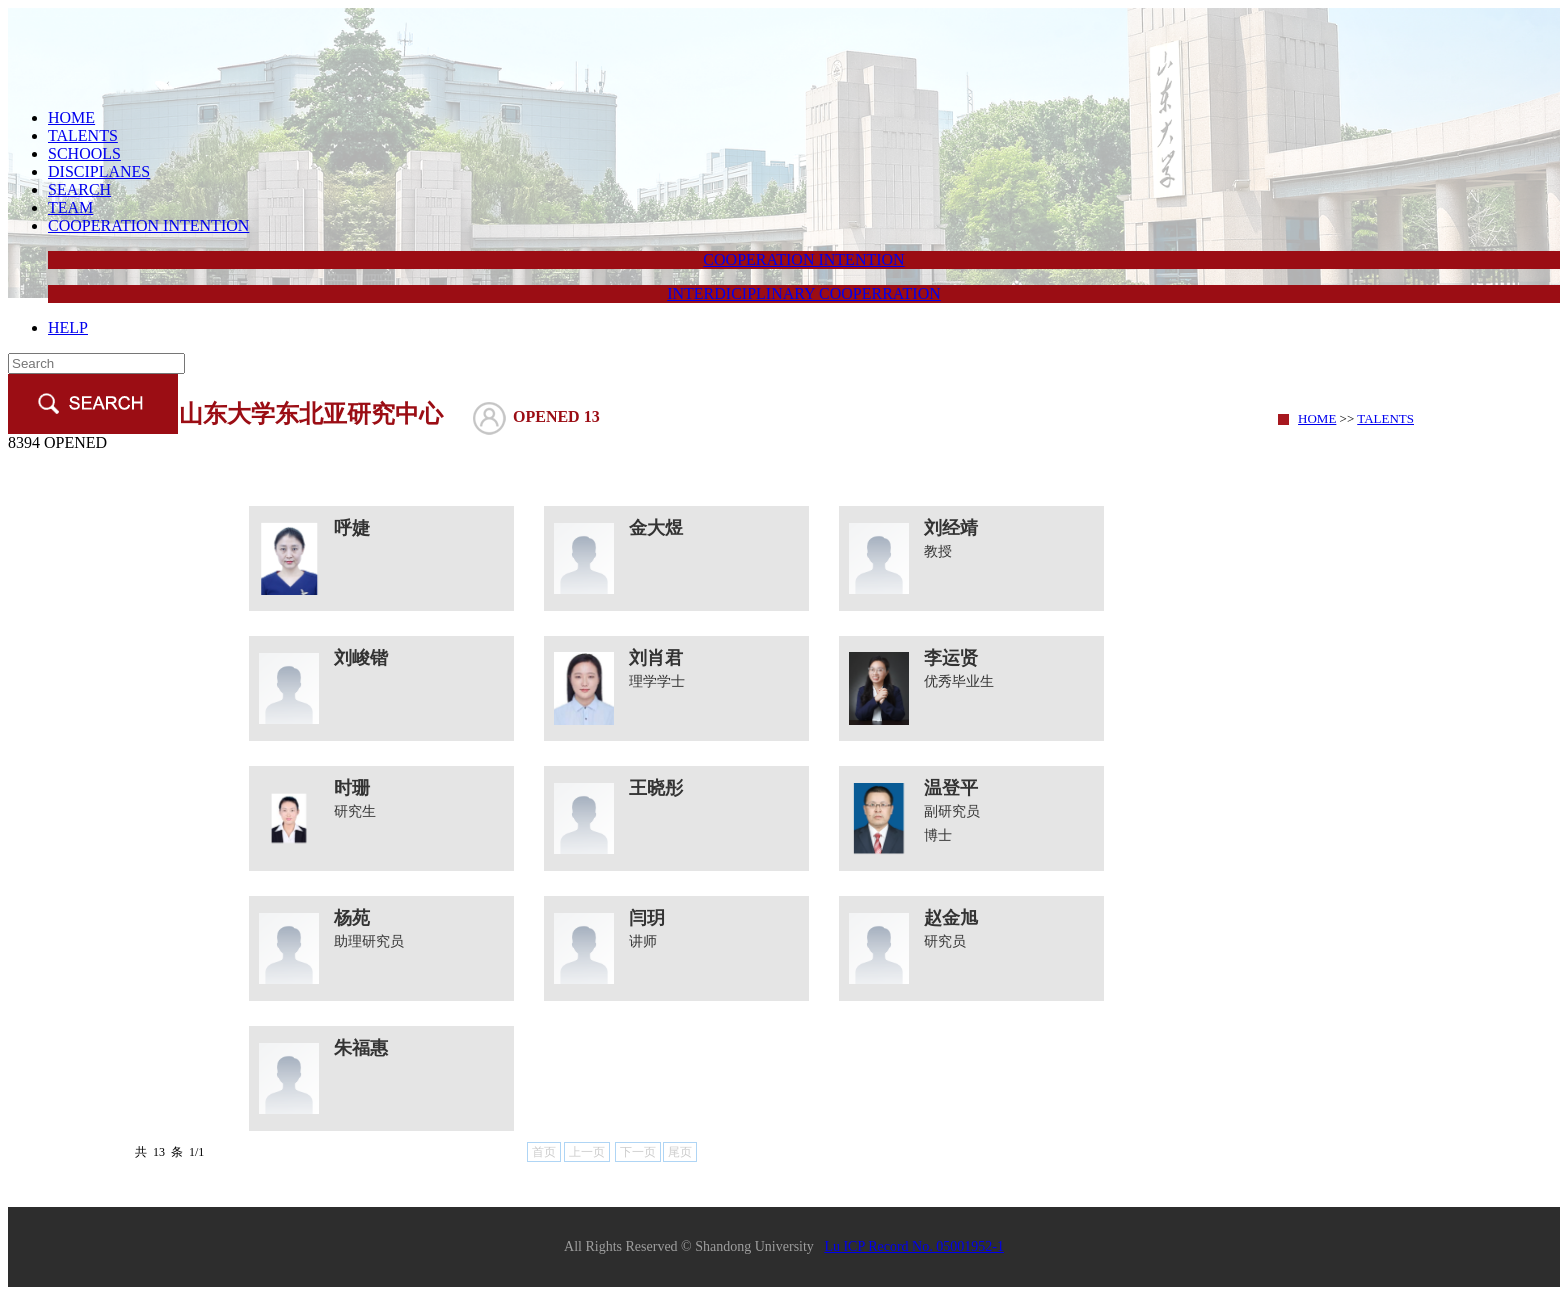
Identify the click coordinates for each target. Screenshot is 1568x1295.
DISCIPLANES (99, 171)
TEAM (70, 207)
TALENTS (83, 135)
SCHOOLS (84, 153)
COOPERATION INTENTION (148, 225)
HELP (68, 327)
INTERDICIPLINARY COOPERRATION (804, 293)
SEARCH (79, 189)
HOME (71, 117)
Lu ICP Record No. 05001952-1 (914, 1246)
